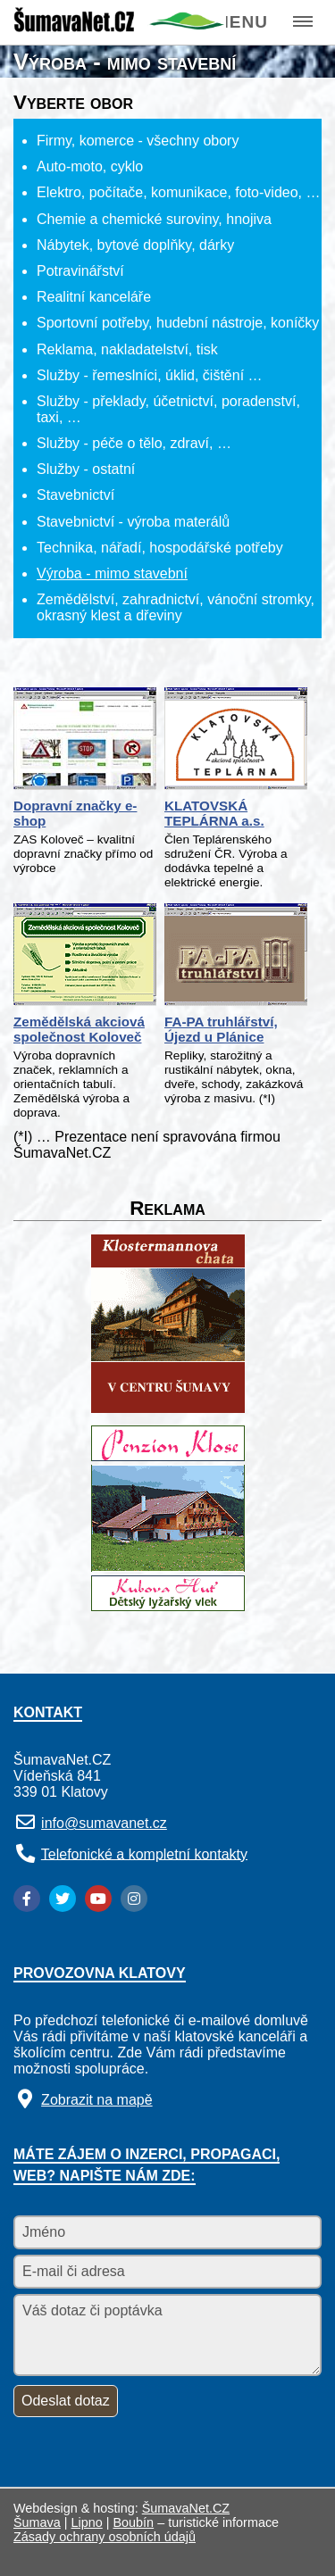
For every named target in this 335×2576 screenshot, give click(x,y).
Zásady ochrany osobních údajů (104, 2537)
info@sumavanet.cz (104, 1823)
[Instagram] (134, 1898)
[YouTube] (98, 1898)
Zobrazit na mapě (97, 2099)
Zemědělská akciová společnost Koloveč (79, 1029)
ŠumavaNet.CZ (186, 2508)
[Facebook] (26, 1898)
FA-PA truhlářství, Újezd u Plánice (221, 1029)
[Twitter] (62, 1898)
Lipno (87, 2522)
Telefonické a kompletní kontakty (144, 1853)
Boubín (134, 2522)
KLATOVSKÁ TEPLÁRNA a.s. (214, 813)
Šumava (37, 2522)
